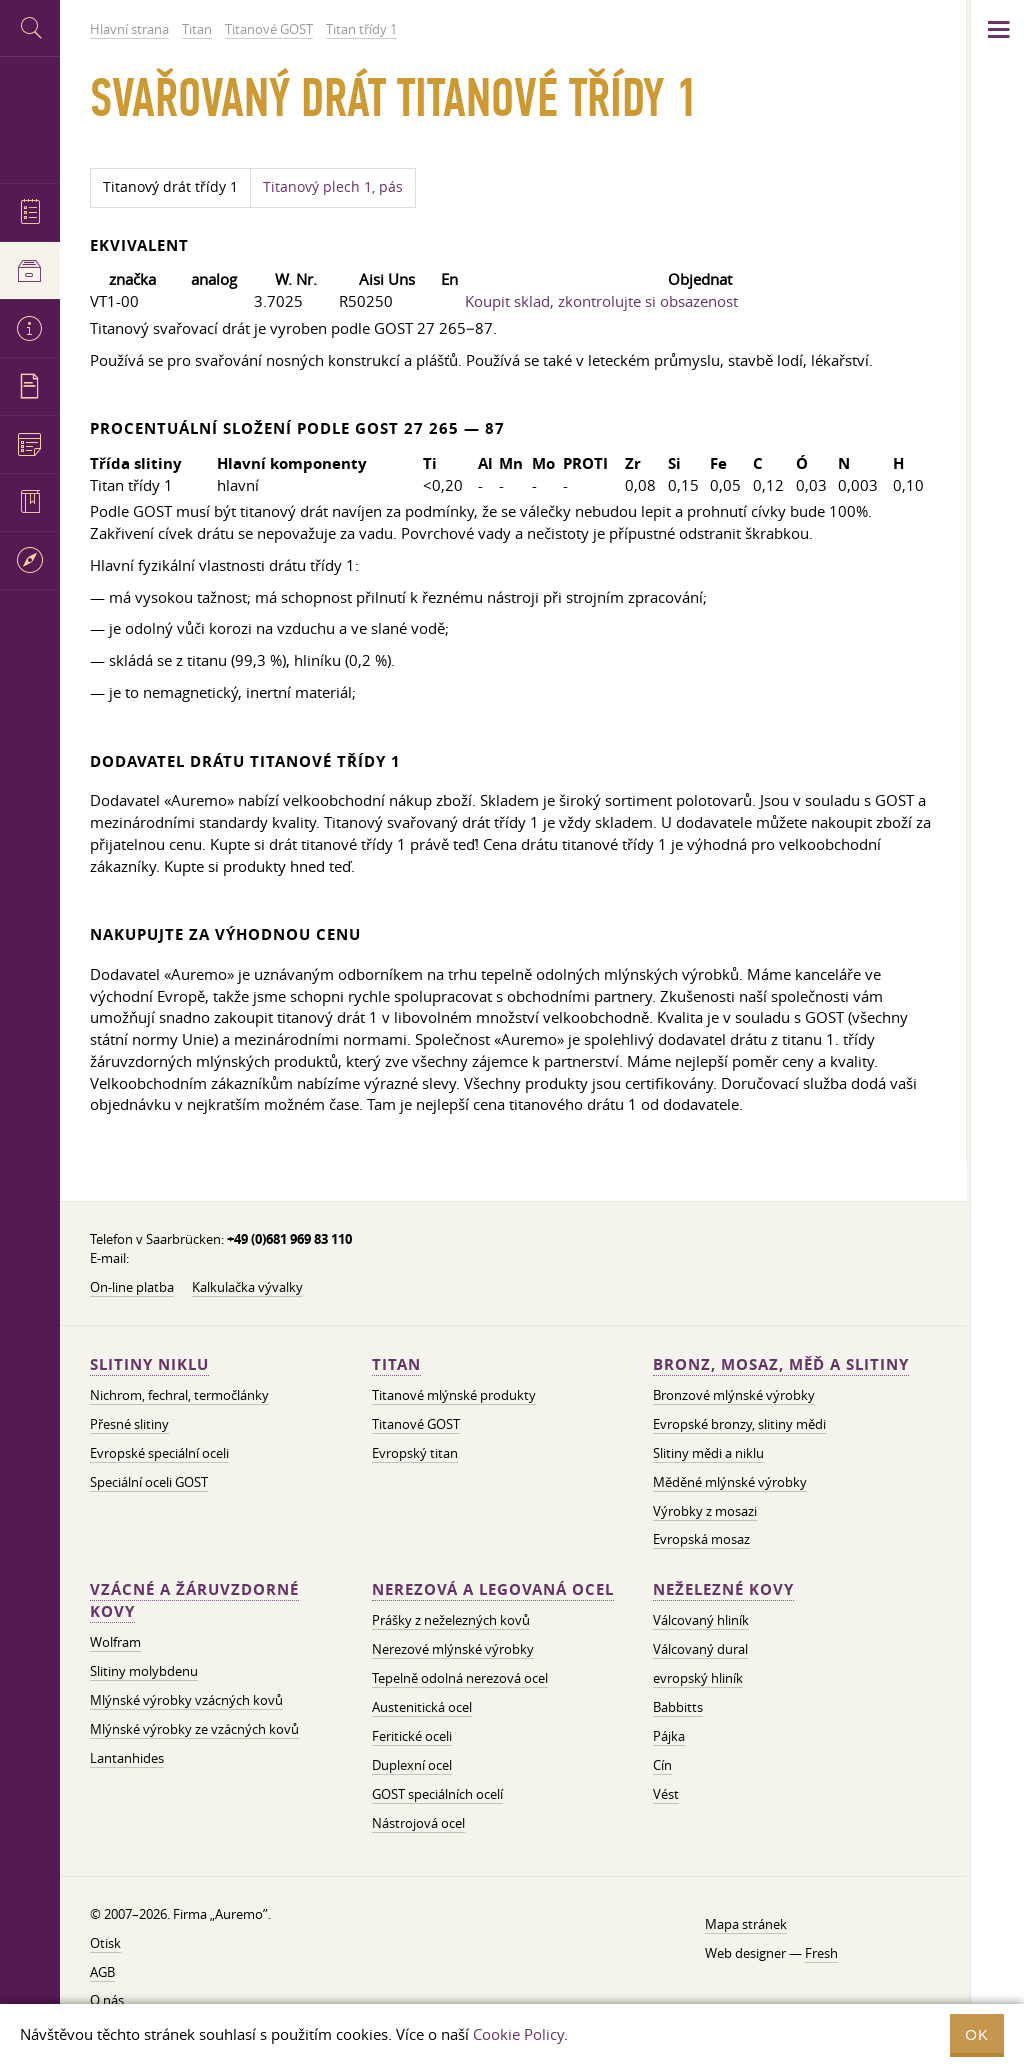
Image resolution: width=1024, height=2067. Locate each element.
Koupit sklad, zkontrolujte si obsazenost (601, 301)
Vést (666, 1794)
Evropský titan (415, 1453)
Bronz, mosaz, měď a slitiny (781, 1364)
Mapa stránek (746, 1924)
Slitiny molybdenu (144, 1671)
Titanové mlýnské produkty (454, 1395)
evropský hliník (698, 1678)
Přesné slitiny (129, 1424)
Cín (662, 1765)
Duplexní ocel (412, 1765)
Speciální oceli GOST (149, 1482)
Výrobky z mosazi (705, 1511)
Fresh (821, 1953)
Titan (396, 1364)
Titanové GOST (416, 1424)
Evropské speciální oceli (159, 1453)
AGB (102, 1972)
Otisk (105, 1943)
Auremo (30, 117)
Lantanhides (127, 1758)
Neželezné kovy (723, 1589)
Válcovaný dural (700, 1649)
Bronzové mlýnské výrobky (734, 1395)
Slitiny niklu (149, 1364)
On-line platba (132, 1287)
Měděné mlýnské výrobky (730, 1482)
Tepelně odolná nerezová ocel (460, 1678)
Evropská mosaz (701, 1539)
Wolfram (115, 1642)
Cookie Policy (518, 2034)
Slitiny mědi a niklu (708, 1453)
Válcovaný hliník (701, 1620)
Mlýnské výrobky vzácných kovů (186, 1700)
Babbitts (678, 1707)
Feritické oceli (412, 1736)
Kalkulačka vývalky (247, 1287)
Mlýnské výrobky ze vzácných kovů (194, 1729)
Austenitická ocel (422, 1707)
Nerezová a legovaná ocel (493, 1589)
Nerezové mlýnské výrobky (453, 1649)
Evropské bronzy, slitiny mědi (739, 1424)
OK (977, 2034)
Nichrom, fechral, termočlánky (179, 1395)
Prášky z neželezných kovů (451, 1620)
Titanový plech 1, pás (333, 187)
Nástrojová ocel (418, 1823)
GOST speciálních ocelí (437, 1794)
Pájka (669, 1736)
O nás (107, 2000)
